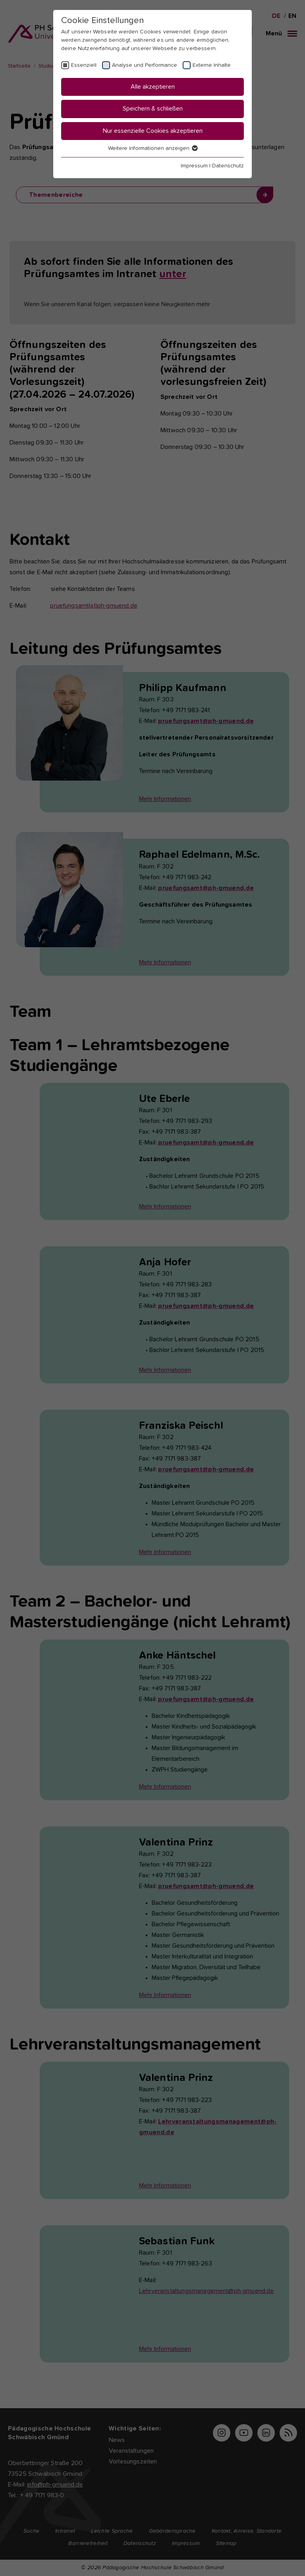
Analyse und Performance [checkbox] (144, 65)
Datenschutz (228, 166)
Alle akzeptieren (153, 87)
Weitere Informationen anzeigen (152, 148)
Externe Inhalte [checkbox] (212, 65)
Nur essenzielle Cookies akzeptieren (153, 131)
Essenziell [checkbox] (84, 65)
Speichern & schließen (153, 108)
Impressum (194, 166)
